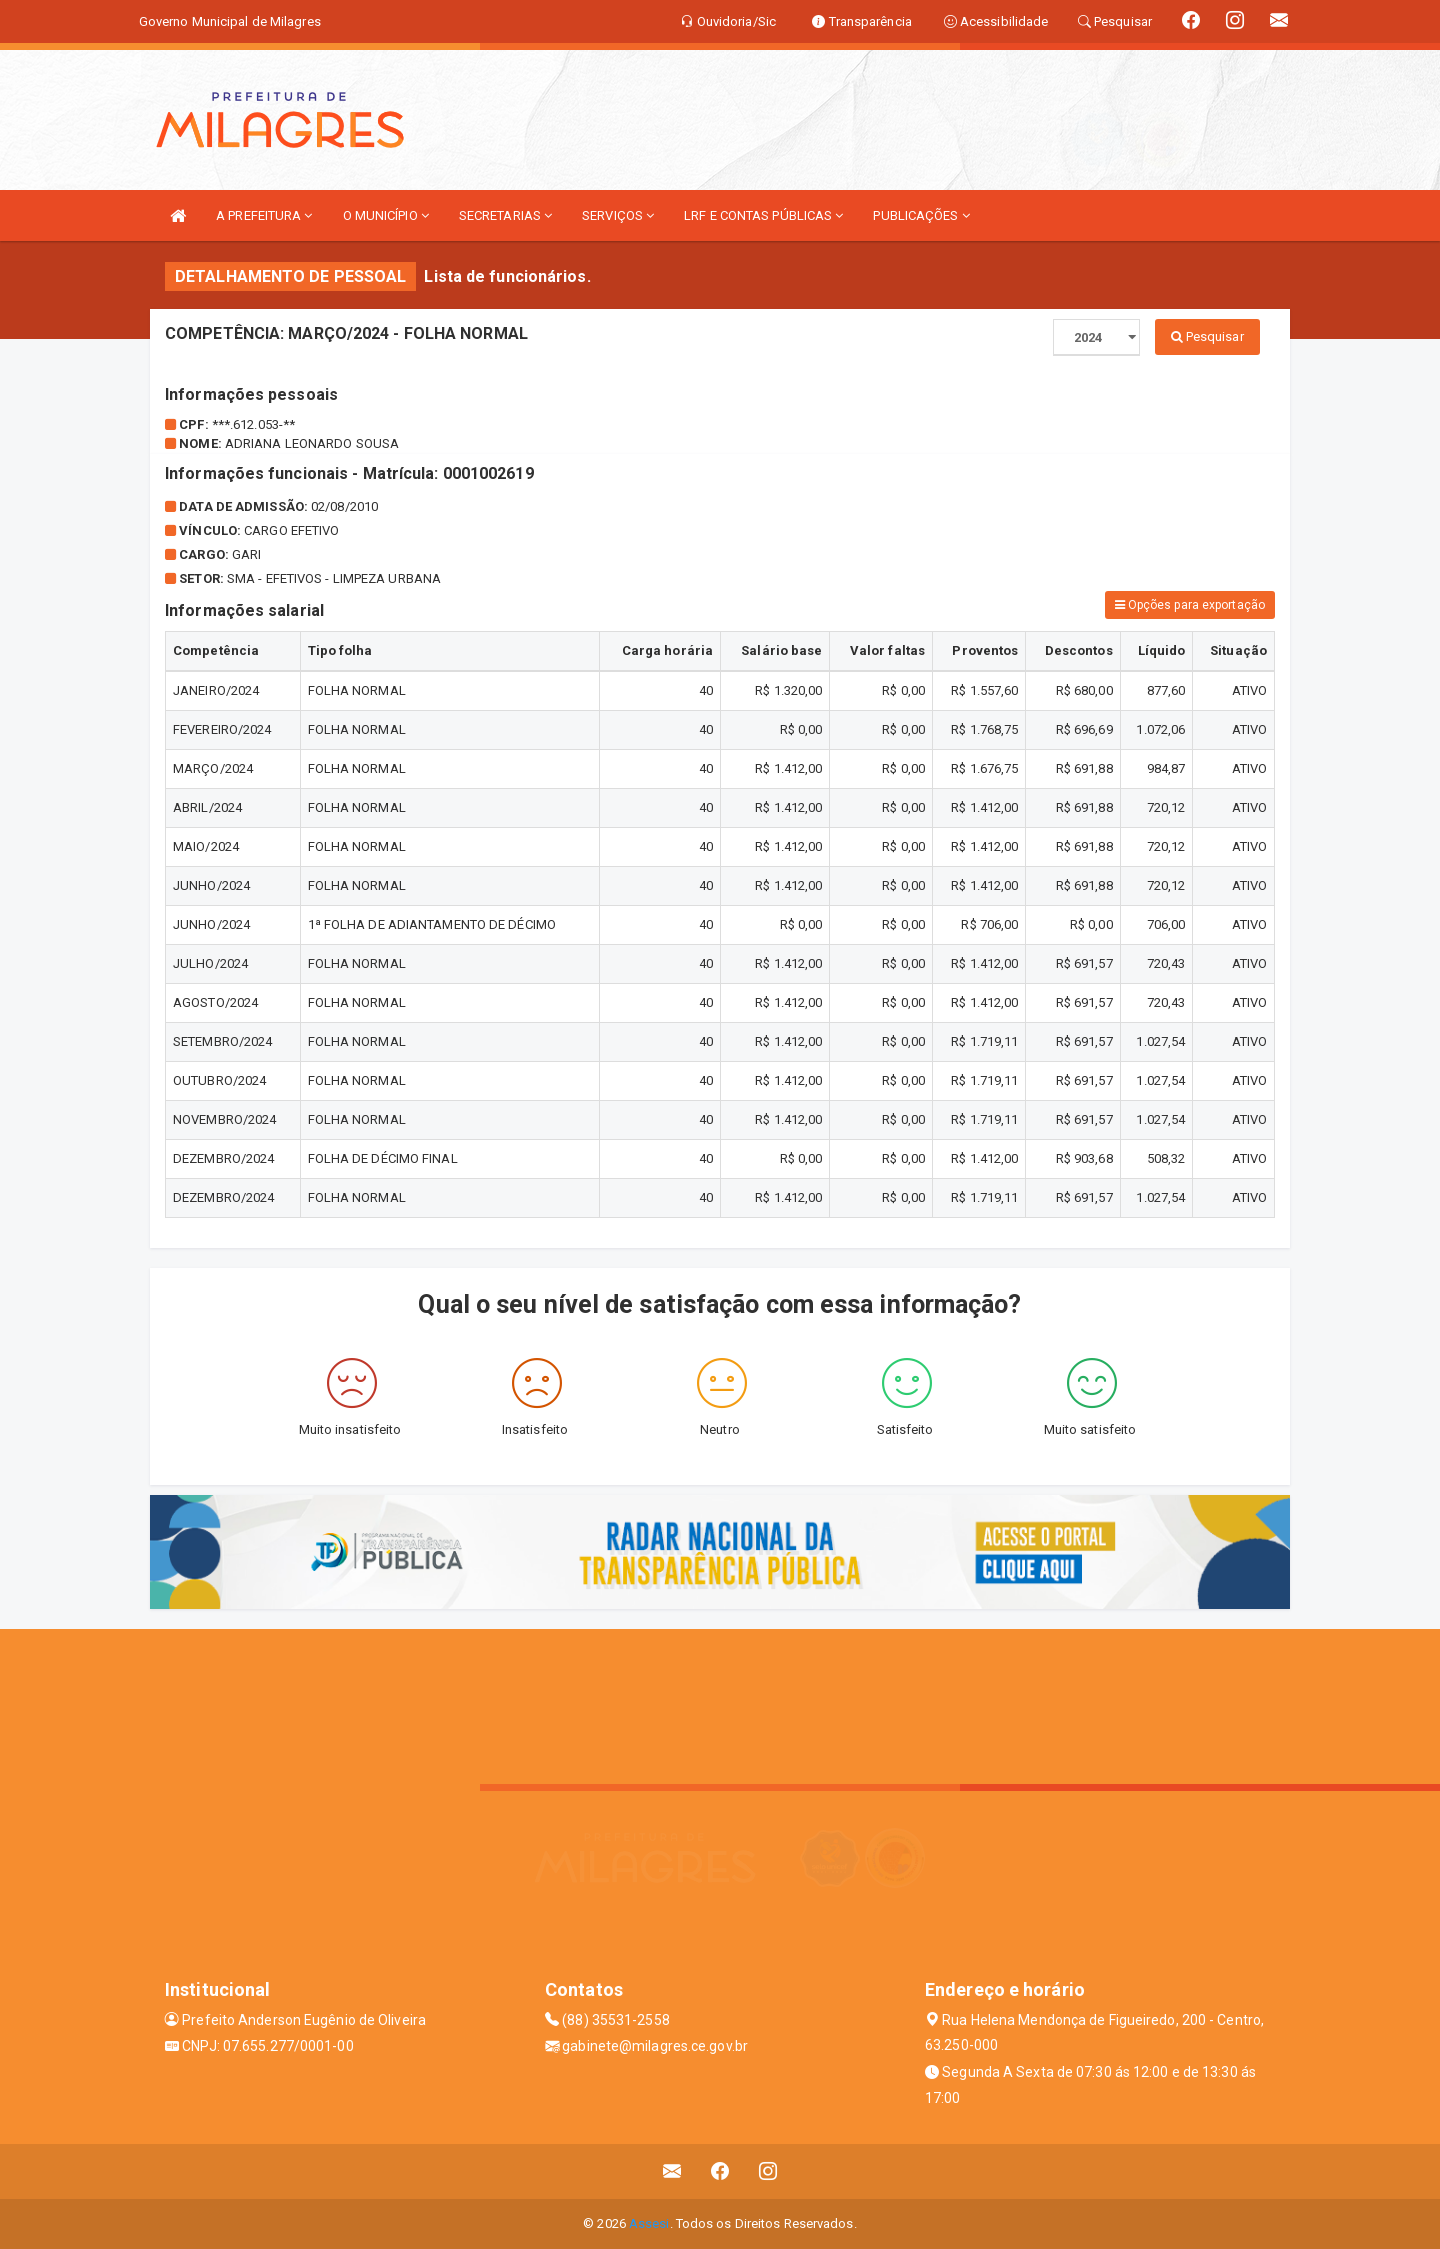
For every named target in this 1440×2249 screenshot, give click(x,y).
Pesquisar (1207, 336)
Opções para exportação (1190, 605)
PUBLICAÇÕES (921, 215)
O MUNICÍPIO (386, 215)
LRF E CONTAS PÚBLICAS (763, 215)
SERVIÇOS (618, 215)
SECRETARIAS (505, 215)
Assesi (649, 2223)
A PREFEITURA (264, 215)
